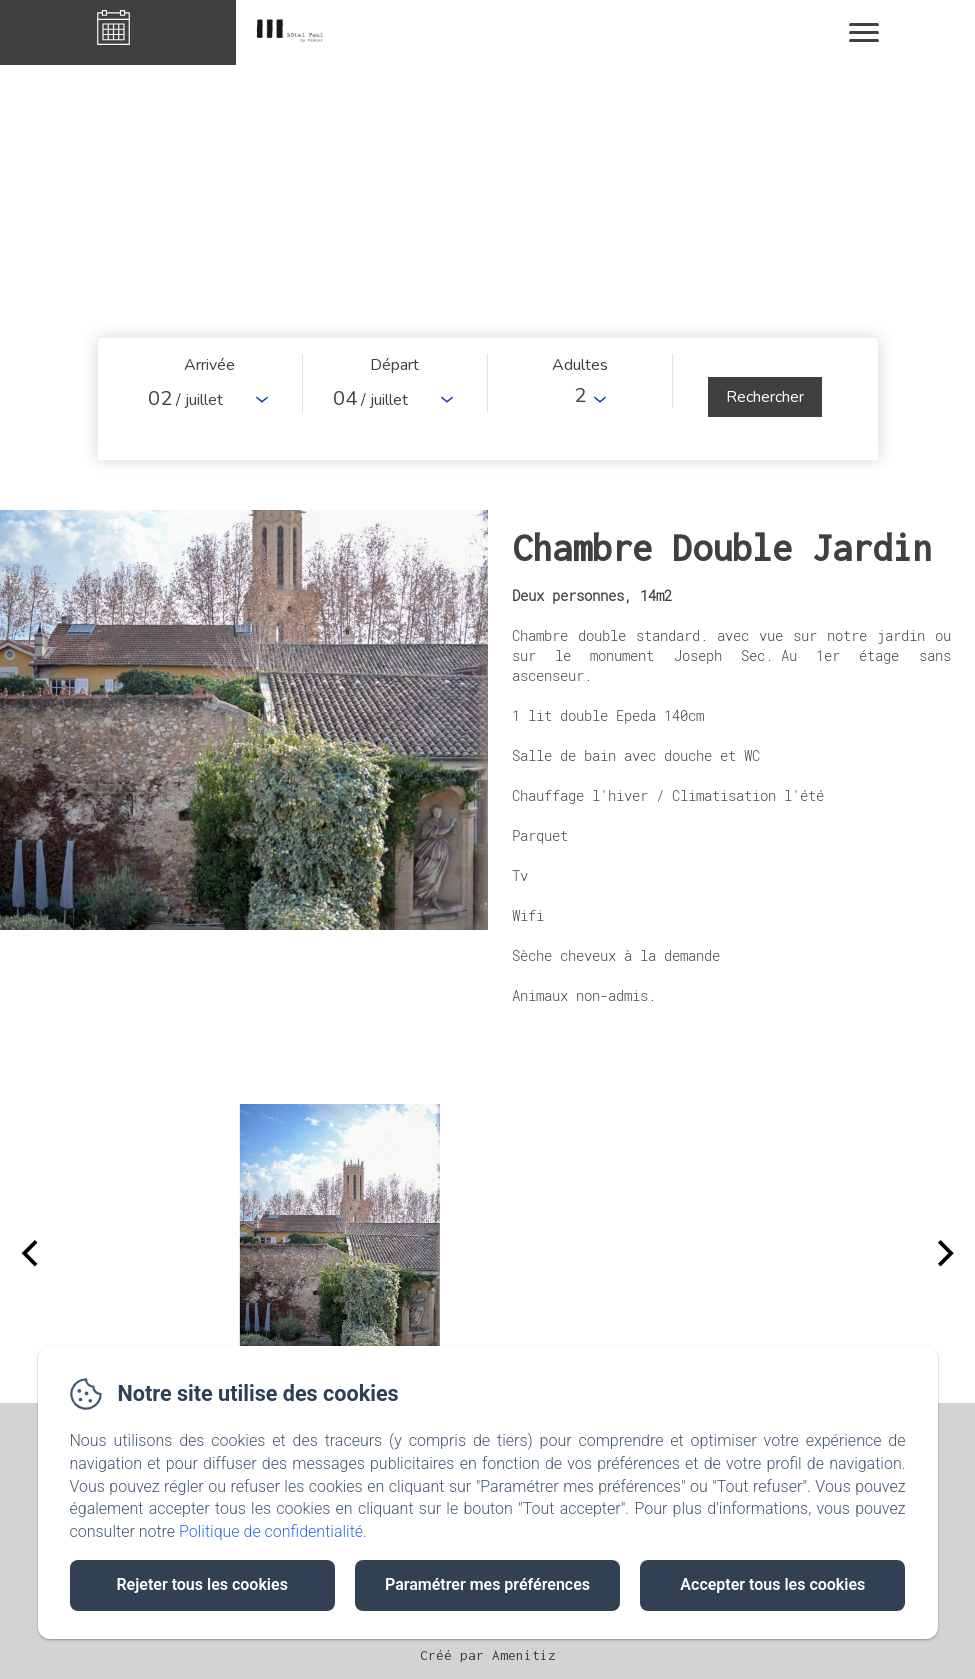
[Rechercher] (765, 397)
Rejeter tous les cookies (201, 1584)
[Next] (943, 1254)
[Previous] (32, 1254)
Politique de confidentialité (271, 1531)
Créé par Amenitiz (488, 1655)
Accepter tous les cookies (772, 1584)
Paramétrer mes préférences (487, 1584)
